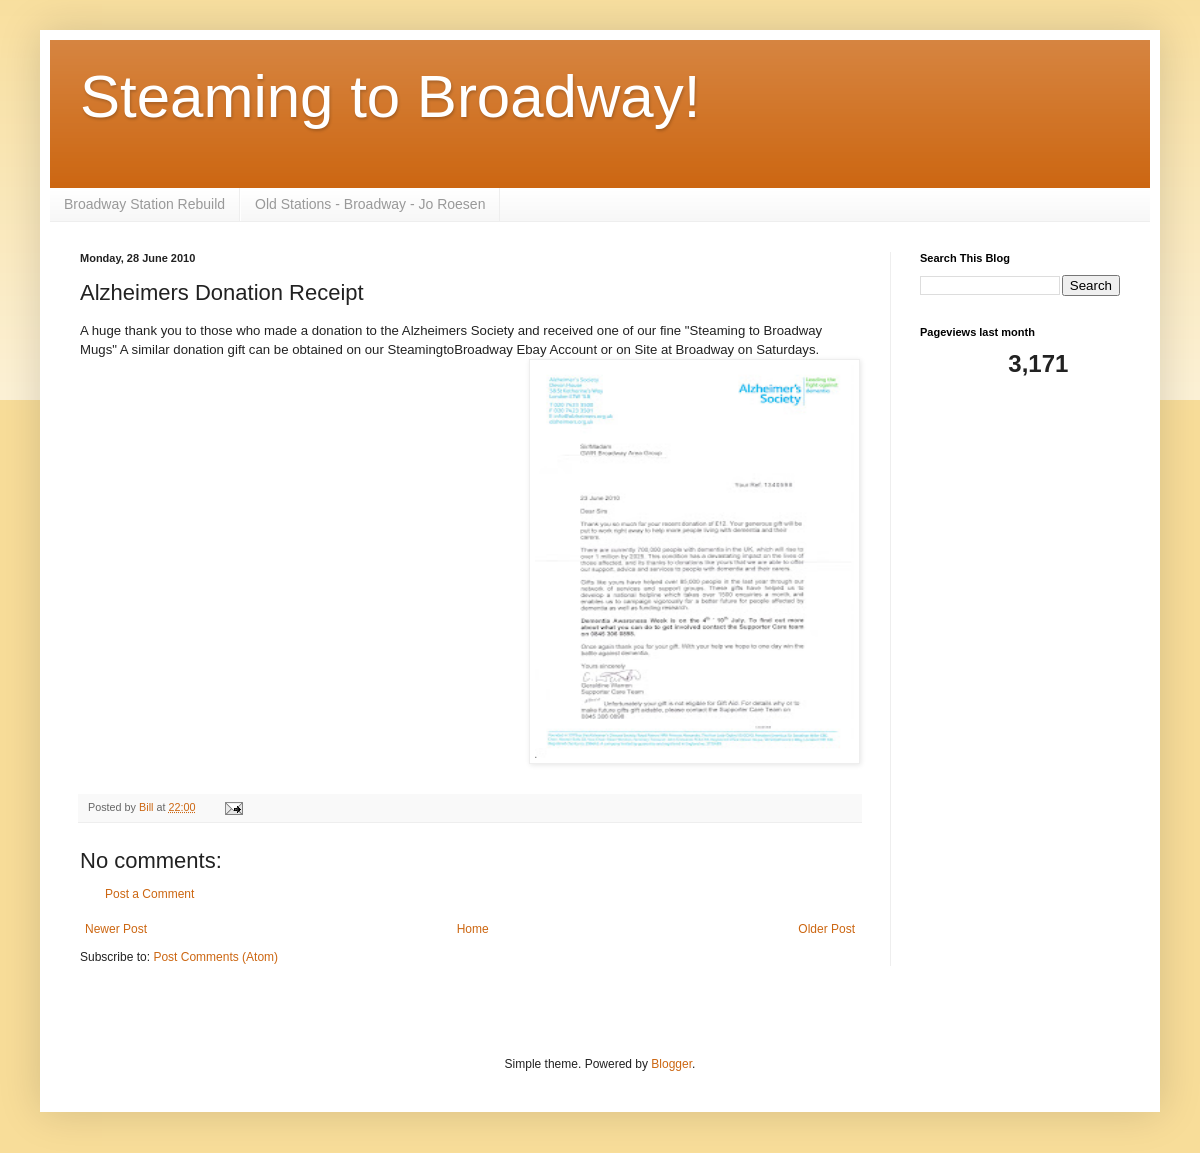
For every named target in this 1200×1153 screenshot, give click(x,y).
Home (473, 929)
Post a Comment (149, 894)
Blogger (671, 1064)
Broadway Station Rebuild (144, 204)
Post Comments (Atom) (215, 957)
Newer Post (116, 929)
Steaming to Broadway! (390, 96)
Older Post (826, 929)
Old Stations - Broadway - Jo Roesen (370, 204)
